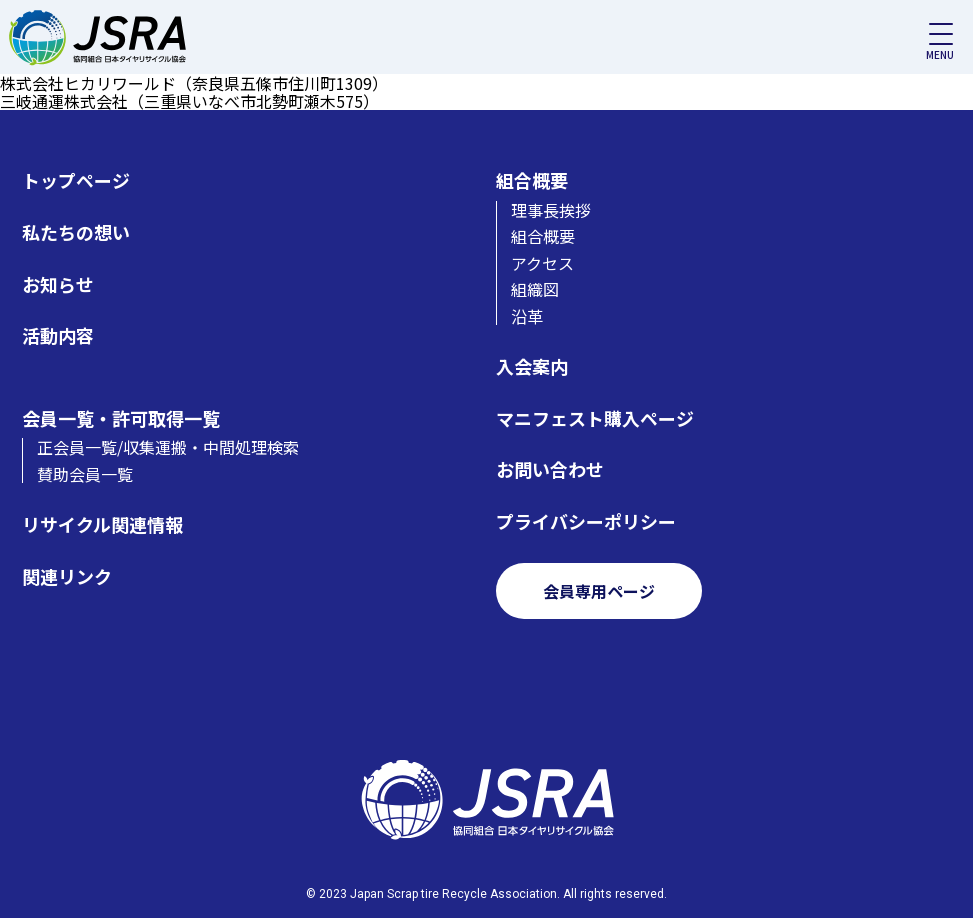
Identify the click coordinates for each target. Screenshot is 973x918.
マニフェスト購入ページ (595, 418)
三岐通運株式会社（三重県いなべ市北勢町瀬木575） (189, 101)
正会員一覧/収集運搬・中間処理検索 (168, 447)
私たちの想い (76, 232)
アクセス (542, 263)
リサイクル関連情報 (102, 524)
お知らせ (58, 284)
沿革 (527, 316)
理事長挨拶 (551, 210)
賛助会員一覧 (85, 474)
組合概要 (532, 180)
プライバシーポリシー (586, 521)
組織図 (535, 289)
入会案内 (532, 366)
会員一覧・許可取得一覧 (121, 418)
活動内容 (58, 335)
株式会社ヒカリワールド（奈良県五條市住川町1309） (194, 83)
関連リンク (67, 576)
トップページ (76, 180)
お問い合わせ (550, 469)
